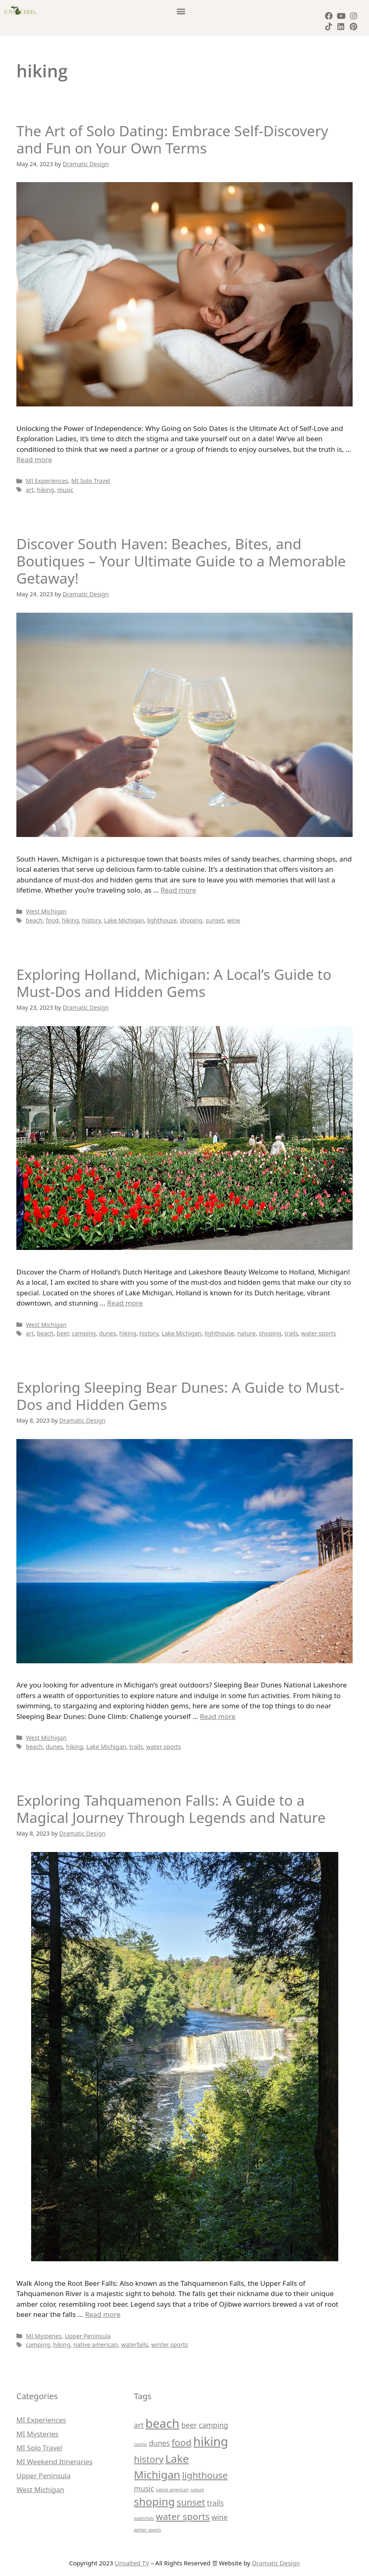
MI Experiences (47, 481)
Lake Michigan (124, 920)
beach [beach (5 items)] (162, 2423)
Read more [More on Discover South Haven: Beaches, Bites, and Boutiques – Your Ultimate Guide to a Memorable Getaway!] (178, 890)
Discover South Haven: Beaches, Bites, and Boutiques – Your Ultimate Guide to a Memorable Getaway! (181, 561)
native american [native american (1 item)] (172, 2490)
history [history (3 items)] (148, 2459)
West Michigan (46, 911)
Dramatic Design (276, 2563)
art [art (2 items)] (139, 2425)
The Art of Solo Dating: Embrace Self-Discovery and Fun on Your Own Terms (172, 139)
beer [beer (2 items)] (189, 2425)
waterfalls (134, 2344)
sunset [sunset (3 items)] (191, 2502)
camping (84, 1333)
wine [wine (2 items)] (219, 2517)
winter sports (169, 2344)
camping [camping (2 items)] (213, 2425)
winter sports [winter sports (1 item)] (147, 2530)
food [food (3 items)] (181, 2442)
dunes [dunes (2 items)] (159, 2443)
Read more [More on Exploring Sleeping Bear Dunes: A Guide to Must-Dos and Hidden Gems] (217, 1716)
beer (63, 1333)
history (91, 920)
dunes (107, 1333)
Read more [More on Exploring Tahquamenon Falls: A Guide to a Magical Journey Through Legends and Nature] (102, 2314)
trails (291, 1333)
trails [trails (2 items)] (215, 2503)
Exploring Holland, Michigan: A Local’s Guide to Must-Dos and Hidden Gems (173, 983)
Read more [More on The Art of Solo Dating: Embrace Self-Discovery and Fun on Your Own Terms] (34, 459)
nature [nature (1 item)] (197, 2490)
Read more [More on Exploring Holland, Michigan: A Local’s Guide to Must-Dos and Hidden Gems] (125, 1303)
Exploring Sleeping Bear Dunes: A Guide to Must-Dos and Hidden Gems (180, 1396)
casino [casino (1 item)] (140, 2444)
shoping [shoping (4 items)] (154, 2501)
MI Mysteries (43, 2336)
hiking (45, 490)
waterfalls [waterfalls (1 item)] (144, 2518)
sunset (215, 920)
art (30, 490)
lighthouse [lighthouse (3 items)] (205, 2475)
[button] (181, 11)
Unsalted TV (132, 2563)
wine (233, 920)
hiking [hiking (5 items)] (210, 2441)
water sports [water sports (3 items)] (183, 2516)
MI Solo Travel (90, 481)
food (52, 920)
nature (246, 1333)
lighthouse (162, 920)
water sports (318, 1333)
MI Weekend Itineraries (54, 2461)
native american (95, 2344)
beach (34, 920)
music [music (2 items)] (144, 2488)
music (65, 490)
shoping (191, 920)
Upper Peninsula (88, 2336)
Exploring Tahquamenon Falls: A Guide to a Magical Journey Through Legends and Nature (171, 1809)
